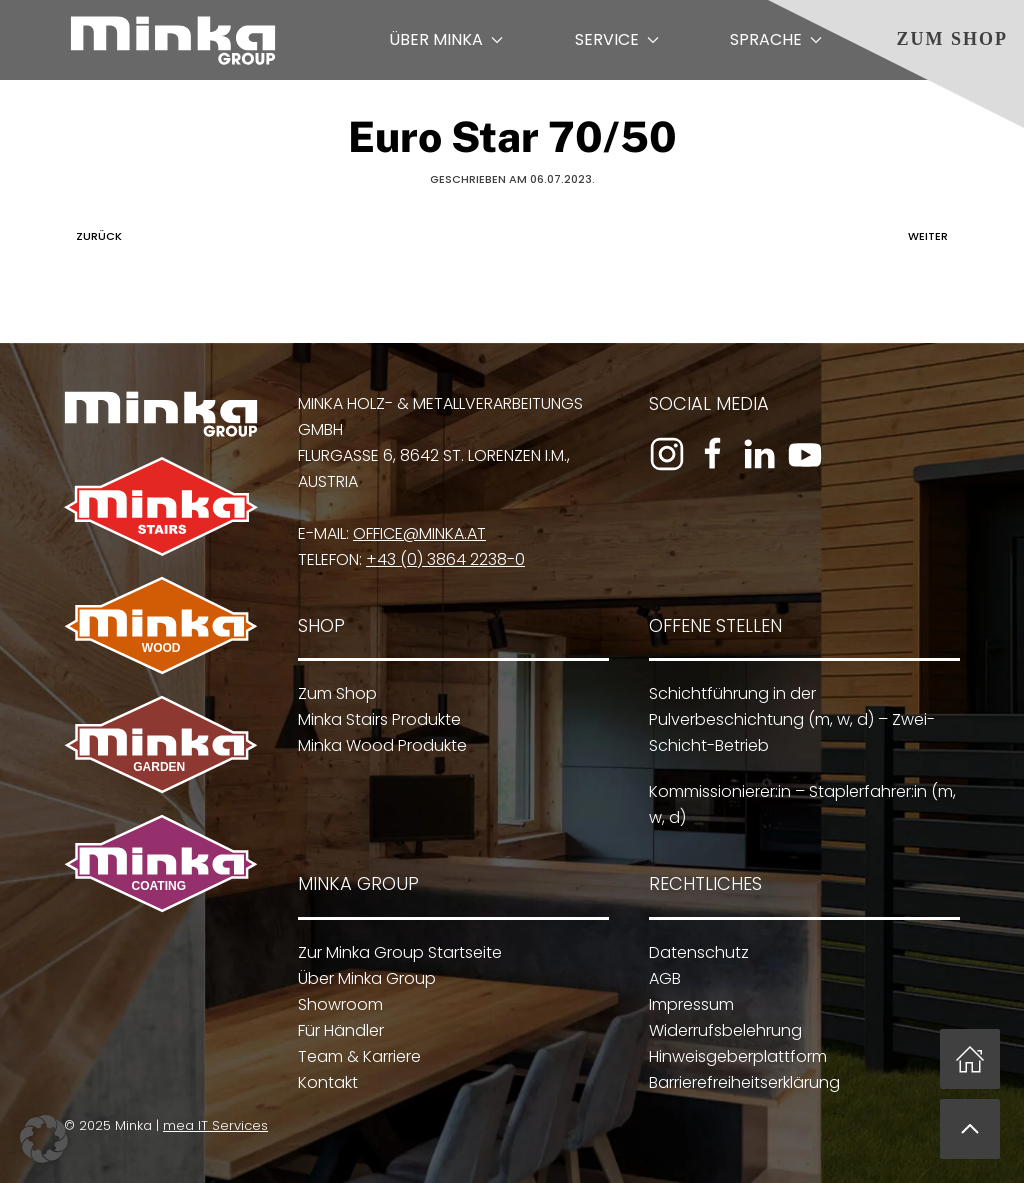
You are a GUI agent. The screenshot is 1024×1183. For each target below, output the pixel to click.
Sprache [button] (776, 39)
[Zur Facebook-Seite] (713, 454)
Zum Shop (952, 39)
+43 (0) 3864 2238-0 (445, 559)
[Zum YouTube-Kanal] (805, 454)
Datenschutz (695, 952)
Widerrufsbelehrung (721, 1030)
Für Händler (337, 1030)
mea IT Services (211, 1125)
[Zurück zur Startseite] (173, 40)
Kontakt (324, 1082)
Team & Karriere (355, 1056)
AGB (661, 978)
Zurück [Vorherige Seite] (94, 236)
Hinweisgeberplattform (734, 1056)
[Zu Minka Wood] (161, 623)
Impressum (687, 1004)
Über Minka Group (363, 978)
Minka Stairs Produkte (379, 719)
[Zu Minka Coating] (157, 862)
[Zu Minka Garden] (161, 743)
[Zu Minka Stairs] (161, 505)
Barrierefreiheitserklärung (740, 1082)
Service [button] (617, 39)
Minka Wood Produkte (382, 745)
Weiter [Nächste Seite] (933, 236)
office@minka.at (419, 533)
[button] (970, 1129)
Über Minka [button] (446, 39)
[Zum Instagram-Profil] (667, 454)
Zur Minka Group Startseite (396, 952)
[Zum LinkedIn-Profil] (759, 454)
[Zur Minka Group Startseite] (161, 413)
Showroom (336, 1004)
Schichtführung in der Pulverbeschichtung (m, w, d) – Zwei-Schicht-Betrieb (792, 719)
